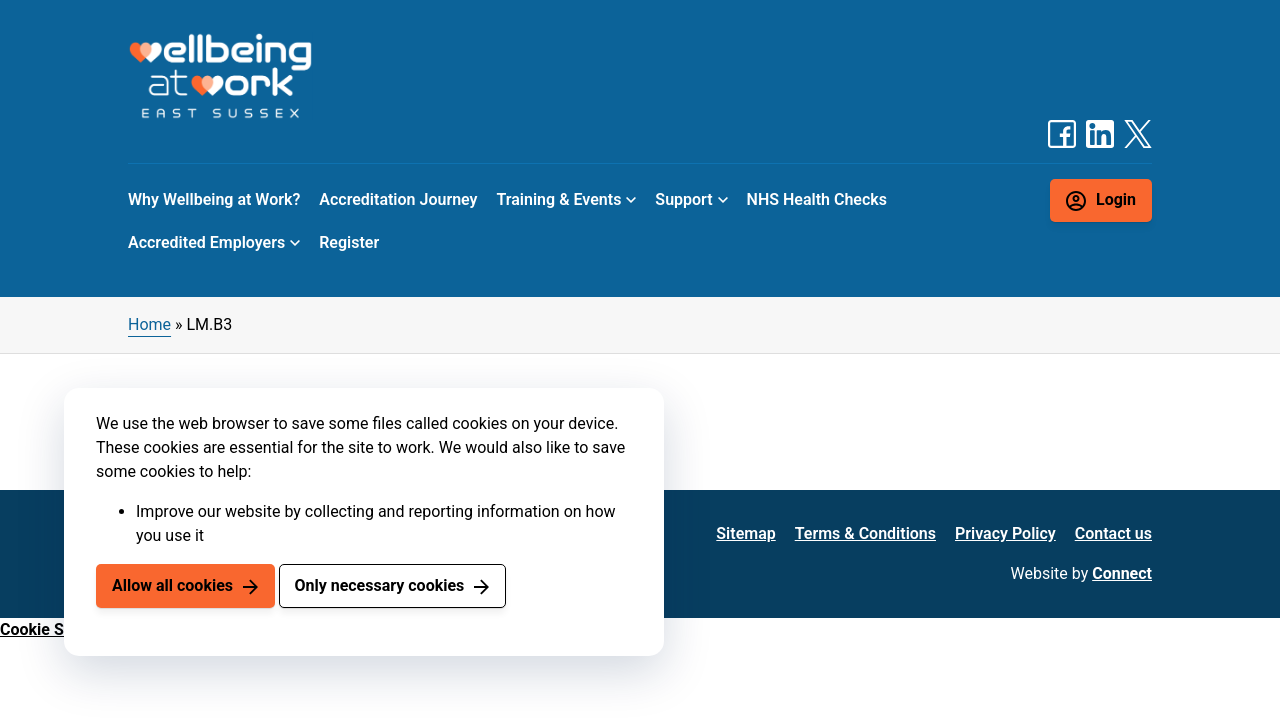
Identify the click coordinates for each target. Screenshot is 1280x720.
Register (349, 242)
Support (683, 199)
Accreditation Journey (398, 199)
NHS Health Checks (817, 199)
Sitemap (745, 533)
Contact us (1113, 533)
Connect (1122, 573)
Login (1116, 199)
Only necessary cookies (379, 585)
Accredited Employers (206, 242)
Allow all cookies (172, 585)
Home (149, 324)
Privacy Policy (1005, 533)
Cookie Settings (57, 629)
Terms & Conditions (865, 533)
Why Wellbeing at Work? (214, 199)
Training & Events (559, 199)
